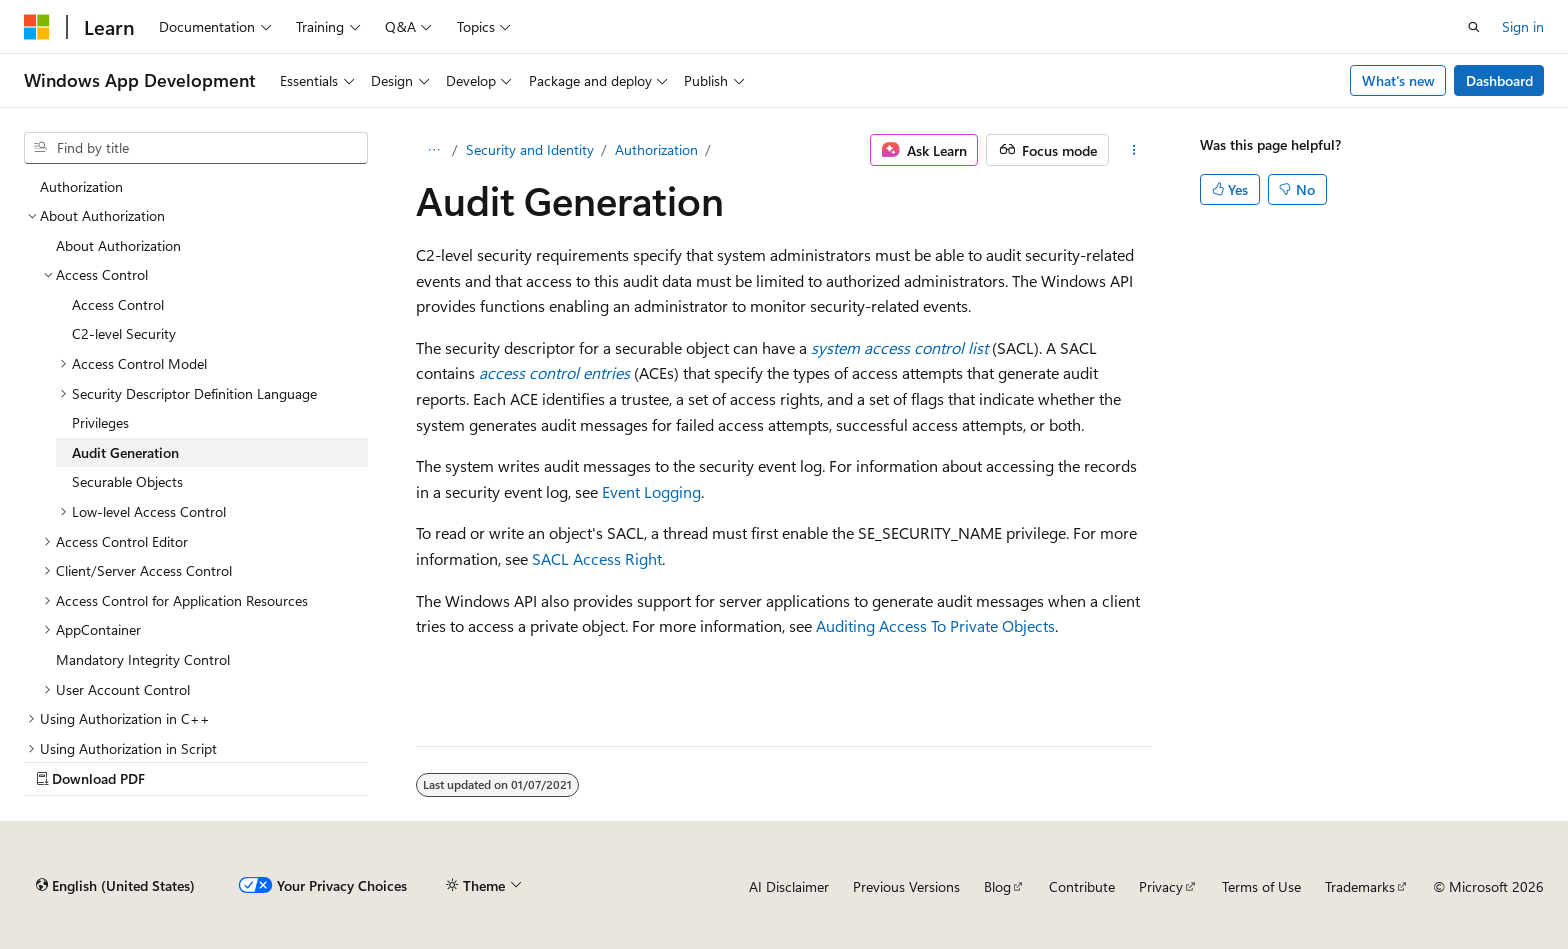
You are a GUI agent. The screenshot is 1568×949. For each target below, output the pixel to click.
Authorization (656, 149)
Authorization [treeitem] (81, 186)
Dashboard (1499, 80)
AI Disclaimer (789, 886)
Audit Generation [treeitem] (125, 452)
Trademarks (1360, 886)
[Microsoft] (37, 27)
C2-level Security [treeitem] (124, 333)
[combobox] (196, 148)
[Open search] (1474, 27)
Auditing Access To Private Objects (935, 625)
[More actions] (1134, 150)
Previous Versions (906, 886)
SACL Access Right (597, 558)
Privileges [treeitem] (100, 422)
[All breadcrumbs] (433, 150)
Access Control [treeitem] (118, 304)
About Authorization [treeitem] (118, 245)
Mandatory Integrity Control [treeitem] (143, 659)
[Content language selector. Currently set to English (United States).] (115, 886)
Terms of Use (1261, 886)
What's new (1398, 80)
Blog (997, 886)
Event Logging (651, 491)
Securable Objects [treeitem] (127, 481)
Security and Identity (530, 149)
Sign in (1523, 26)
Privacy (1161, 886)
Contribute (1082, 886)
